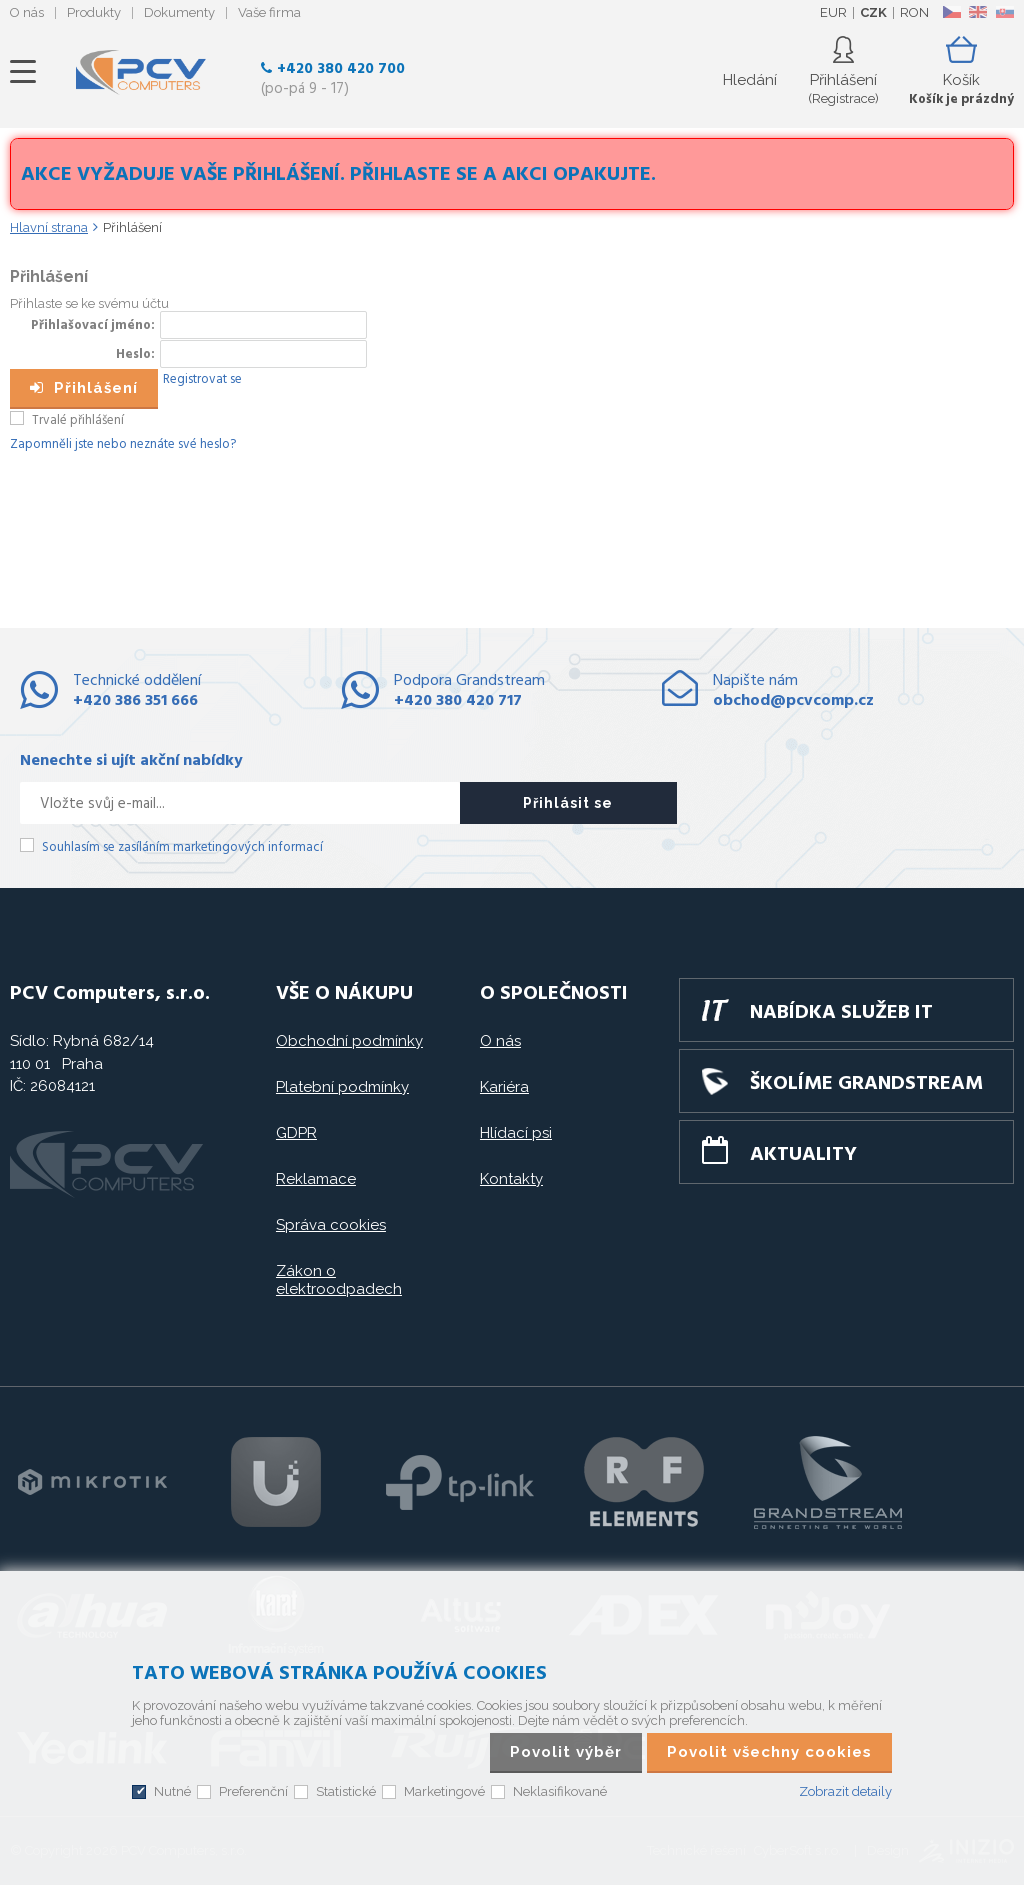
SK (1004, 12)
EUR (833, 12)
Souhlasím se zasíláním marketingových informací (182, 847)
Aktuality (803, 1155)
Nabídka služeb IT (841, 1013)
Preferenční (253, 1791)
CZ (951, 12)
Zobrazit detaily (845, 1791)
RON (914, 12)
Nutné (172, 1791)
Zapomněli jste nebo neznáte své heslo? (123, 444)
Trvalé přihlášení (78, 420)
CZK (873, 12)
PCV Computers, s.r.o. (141, 72)
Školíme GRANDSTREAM (866, 1084)
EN (978, 12)
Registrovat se (202, 379)
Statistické (346, 1791)
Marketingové (444, 1791)
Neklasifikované (560, 1791)
